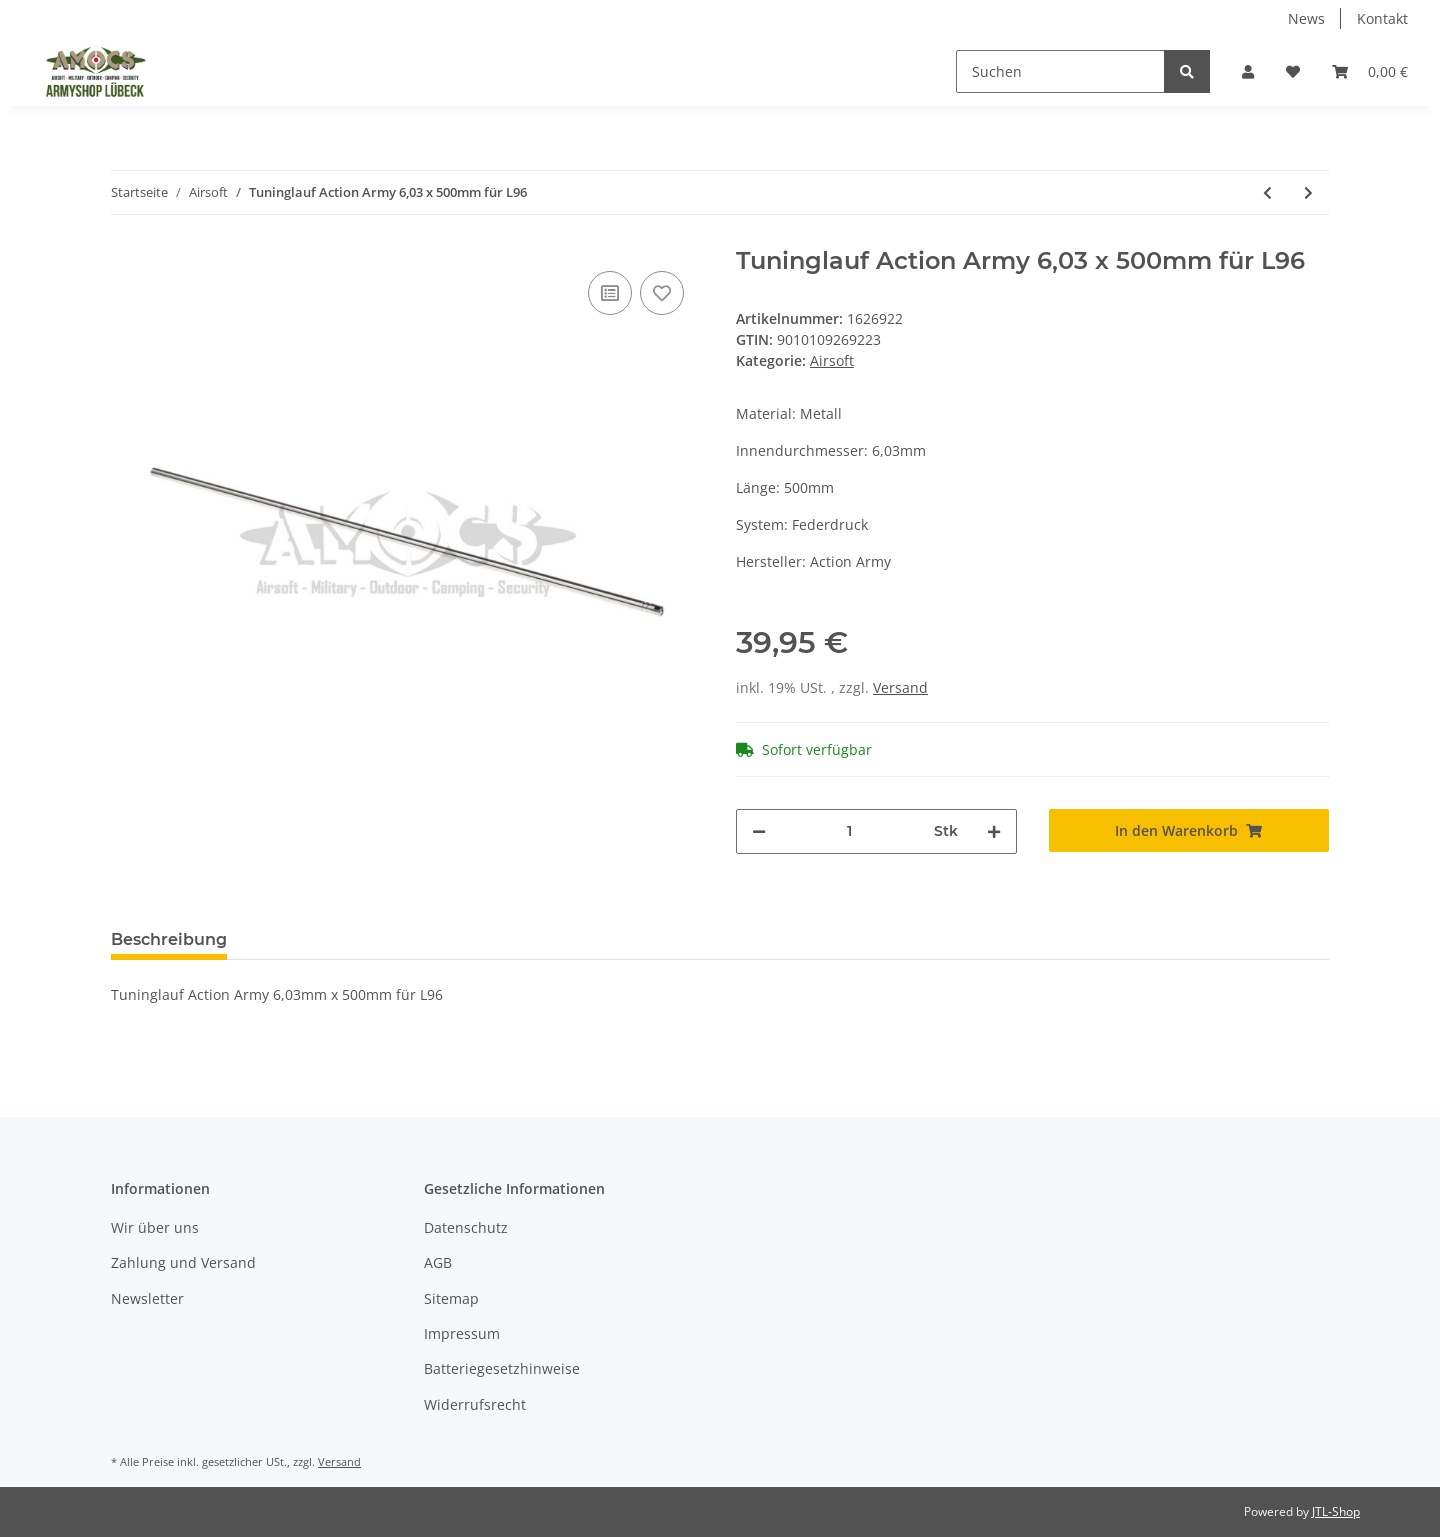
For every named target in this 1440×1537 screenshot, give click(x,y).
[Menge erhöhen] (994, 831)
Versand (900, 687)
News (1306, 18)
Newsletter (147, 1298)
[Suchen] (1060, 71)
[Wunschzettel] (1293, 71)
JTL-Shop (1336, 1511)
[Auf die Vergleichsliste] (610, 293)
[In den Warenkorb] (1189, 830)
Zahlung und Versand (183, 1262)
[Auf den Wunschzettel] (662, 293)
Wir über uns (155, 1227)
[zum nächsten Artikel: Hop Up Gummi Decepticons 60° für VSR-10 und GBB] (1308, 192)
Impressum (462, 1333)
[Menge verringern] (759, 831)
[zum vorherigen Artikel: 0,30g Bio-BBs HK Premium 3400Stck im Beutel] (1267, 192)
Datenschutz (466, 1227)
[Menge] (850, 831)
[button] (1248, 71)
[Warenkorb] (1370, 71)
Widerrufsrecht (475, 1404)
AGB (438, 1262)
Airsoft (832, 360)
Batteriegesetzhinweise (502, 1368)
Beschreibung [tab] (169, 939)
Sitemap (451, 1298)
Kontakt (1382, 18)
